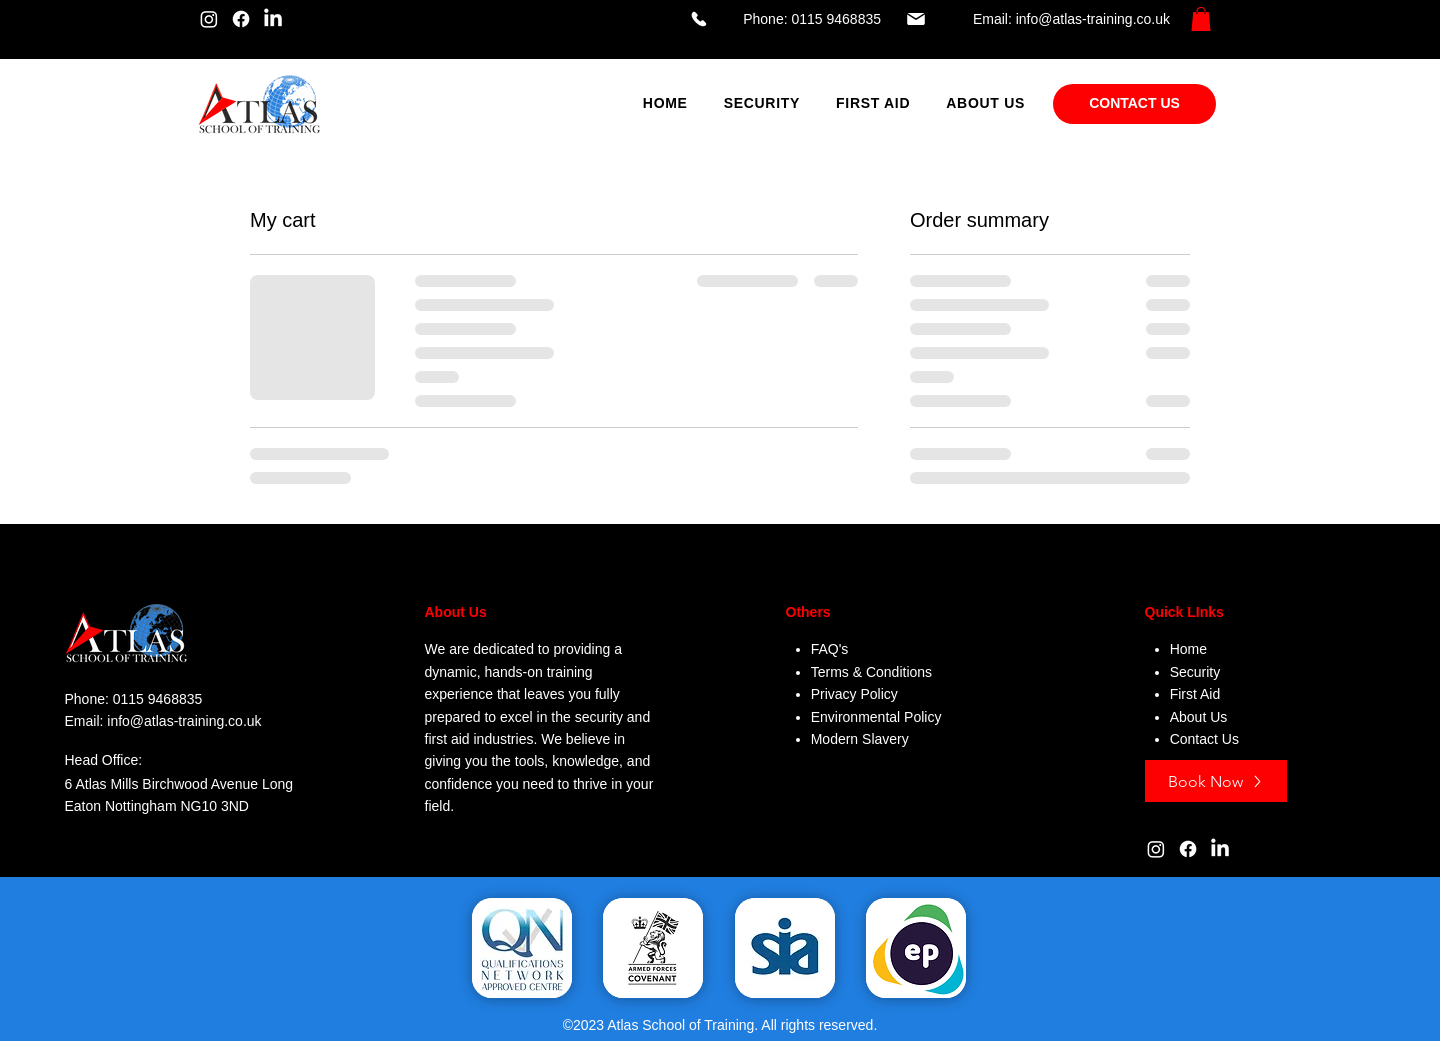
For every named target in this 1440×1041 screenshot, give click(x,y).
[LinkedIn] (273, 19)
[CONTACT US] (1134, 104)
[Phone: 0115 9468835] (784, 19)
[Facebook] (241, 19)
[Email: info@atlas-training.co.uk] (1037, 19)
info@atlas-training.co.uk (184, 721)
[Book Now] (1216, 781)
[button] (1201, 19)
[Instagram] (209, 19)
